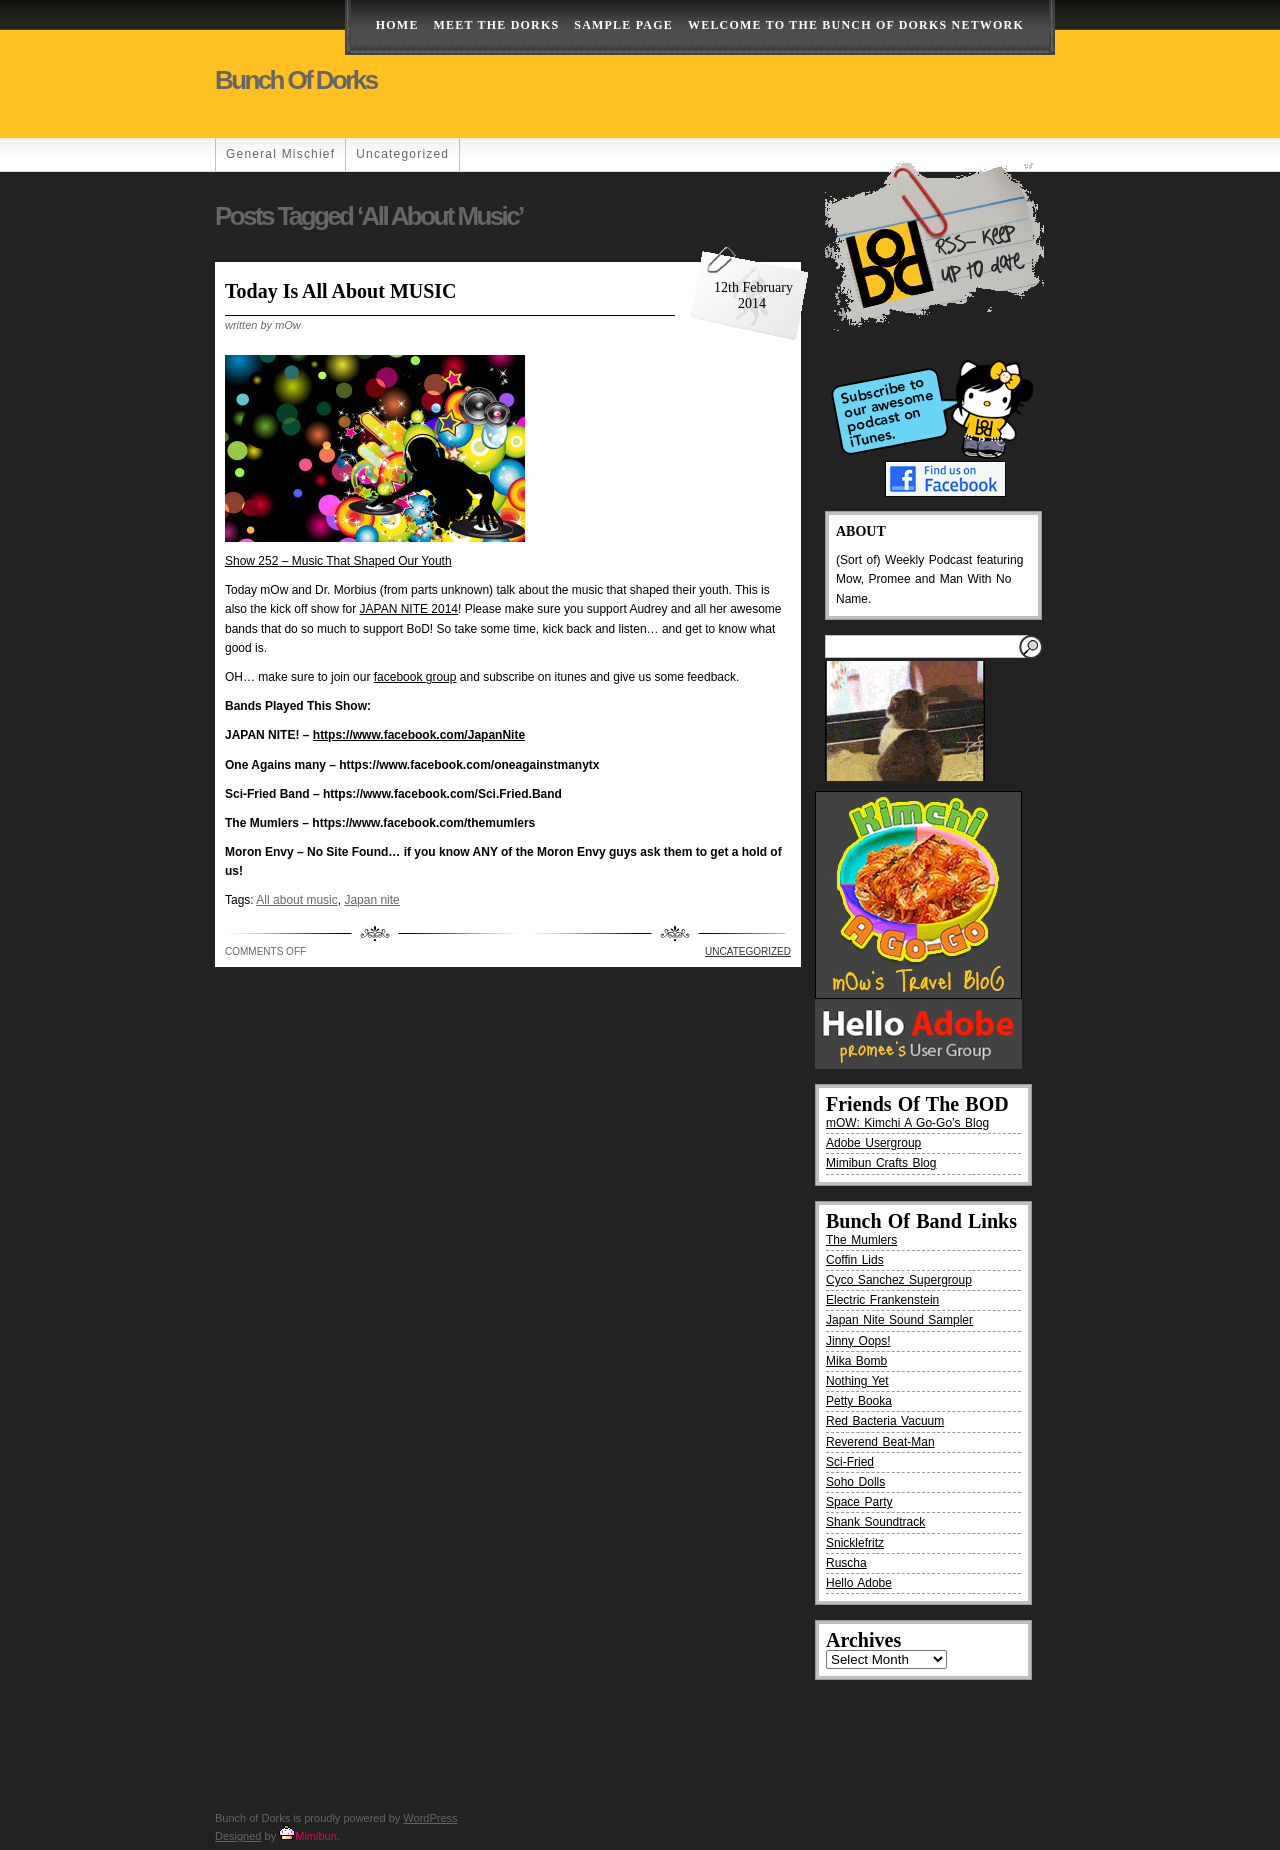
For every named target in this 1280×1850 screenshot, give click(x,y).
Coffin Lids (855, 1260)
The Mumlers (861, 1240)
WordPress (430, 1818)
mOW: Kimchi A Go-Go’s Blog (907, 1123)
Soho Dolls (855, 1482)
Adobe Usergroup (873, 1143)
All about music (296, 900)
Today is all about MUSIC (341, 291)
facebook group (415, 677)
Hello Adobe (859, 1583)
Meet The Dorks (497, 25)
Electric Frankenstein (882, 1300)
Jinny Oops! (858, 1341)
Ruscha (846, 1563)
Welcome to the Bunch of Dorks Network (856, 25)
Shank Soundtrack (875, 1522)
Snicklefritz (855, 1543)
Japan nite (371, 900)
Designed (238, 1836)
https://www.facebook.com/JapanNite (419, 735)
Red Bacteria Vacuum (885, 1421)
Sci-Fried (850, 1462)
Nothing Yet (857, 1381)
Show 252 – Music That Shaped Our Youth (338, 561)
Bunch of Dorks (296, 80)
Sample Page (623, 25)
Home (397, 25)
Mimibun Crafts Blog (881, 1163)
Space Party (859, 1502)
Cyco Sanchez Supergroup (899, 1280)
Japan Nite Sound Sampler (899, 1320)
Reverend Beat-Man (880, 1442)
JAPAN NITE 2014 (409, 609)
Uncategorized (402, 154)
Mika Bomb (856, 1361)
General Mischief (280, 154)
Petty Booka (859, 1401)
